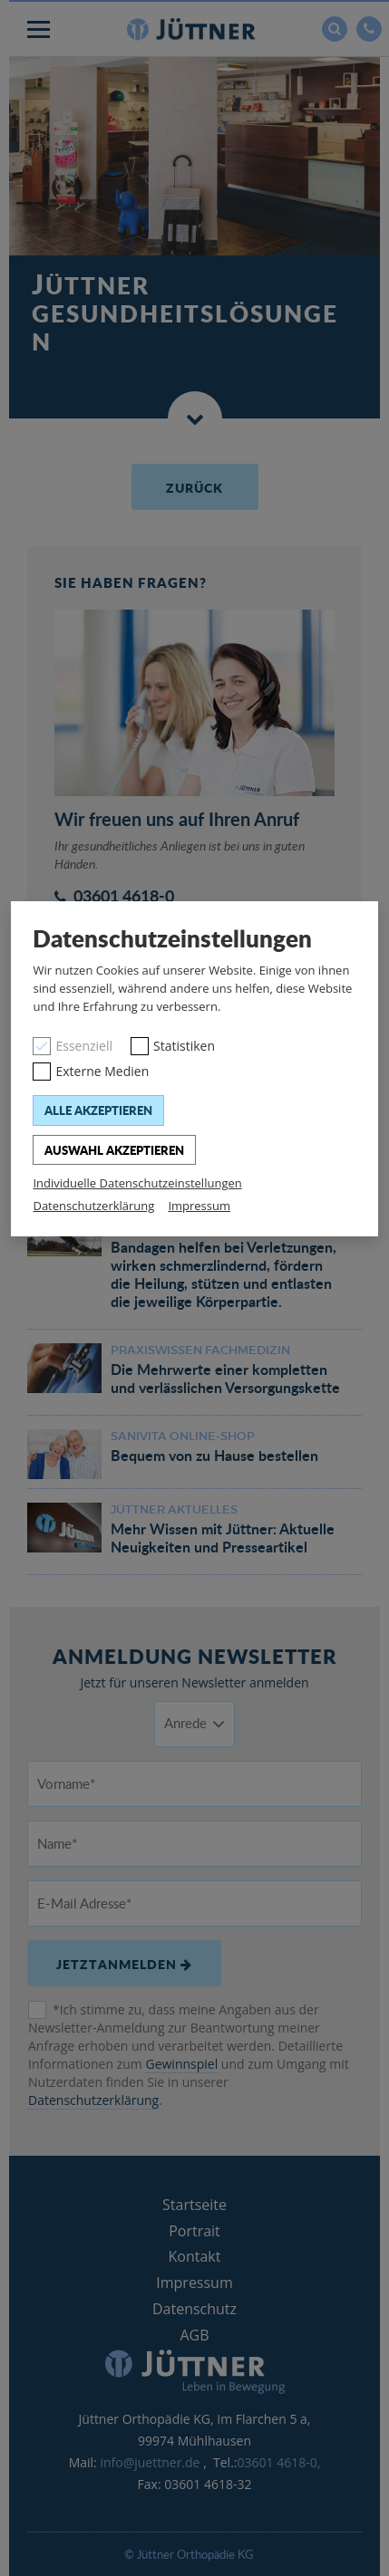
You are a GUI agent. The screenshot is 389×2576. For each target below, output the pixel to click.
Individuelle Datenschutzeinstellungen (137, 1183)
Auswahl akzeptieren (114, 1149)
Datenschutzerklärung (93, 1205)
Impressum (199, 1205)
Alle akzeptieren (98, 1110)
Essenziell (83, 1045)
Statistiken (184, 1045)
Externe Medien (102, 1071)
